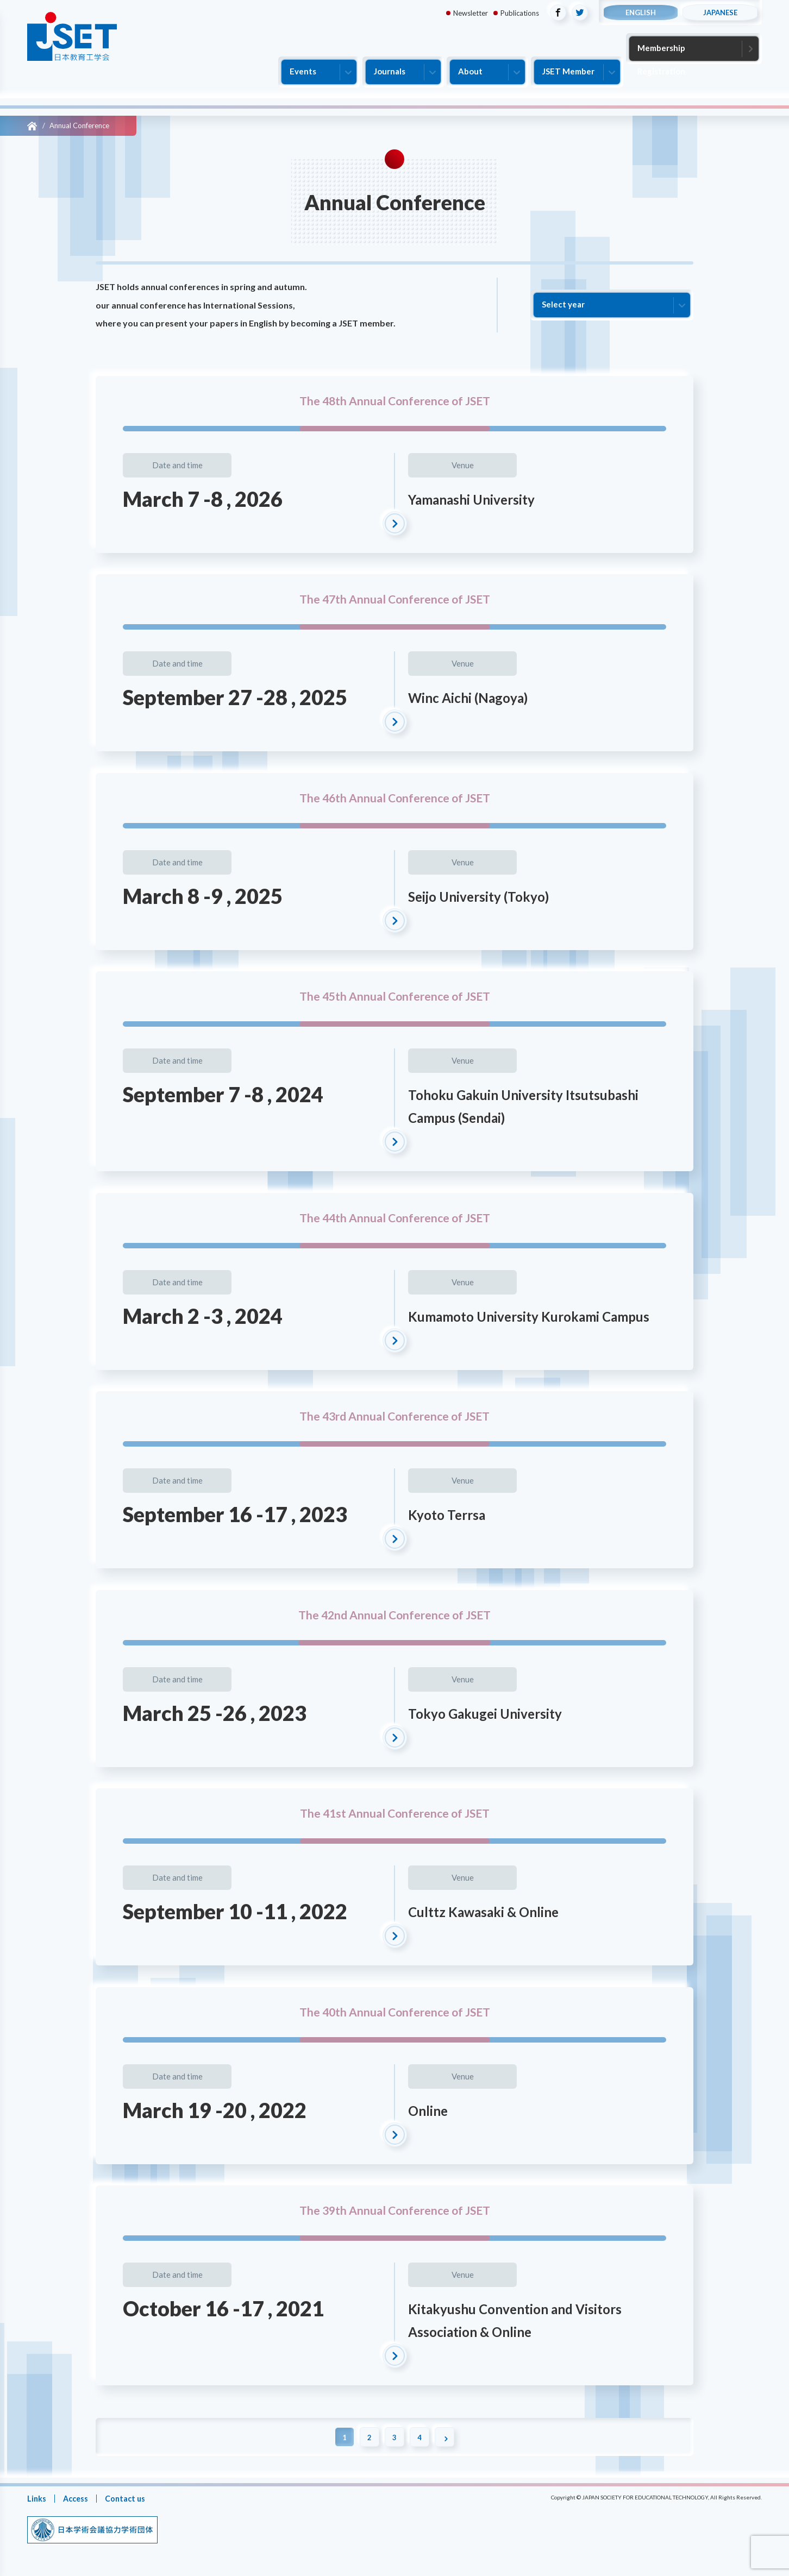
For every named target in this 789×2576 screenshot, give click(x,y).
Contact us (128, 2498)
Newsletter (470, 13)
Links (37, 2498)
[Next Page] (449, 2437)
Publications (519, 13)
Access (77, 2498)
